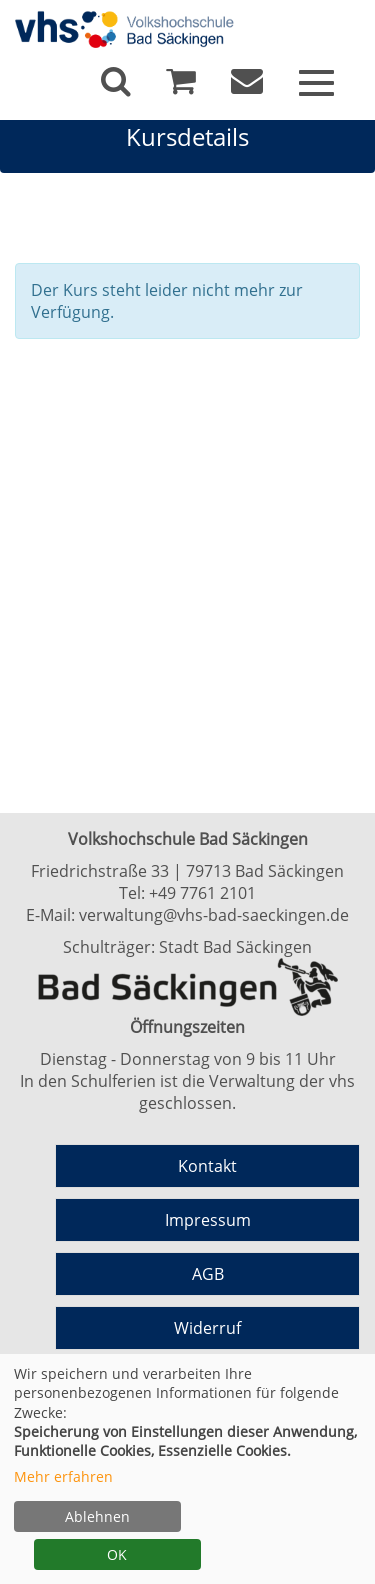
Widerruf (207, 1328)
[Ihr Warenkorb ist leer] (181, 86)
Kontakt (207, 1166)
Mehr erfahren (63, 1476)
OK (117, 1554)
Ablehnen (97, 1516)
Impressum (208, 1220)
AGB (208, 1274)
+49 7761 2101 (202, 893)
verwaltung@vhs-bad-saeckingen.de (214, 915)
